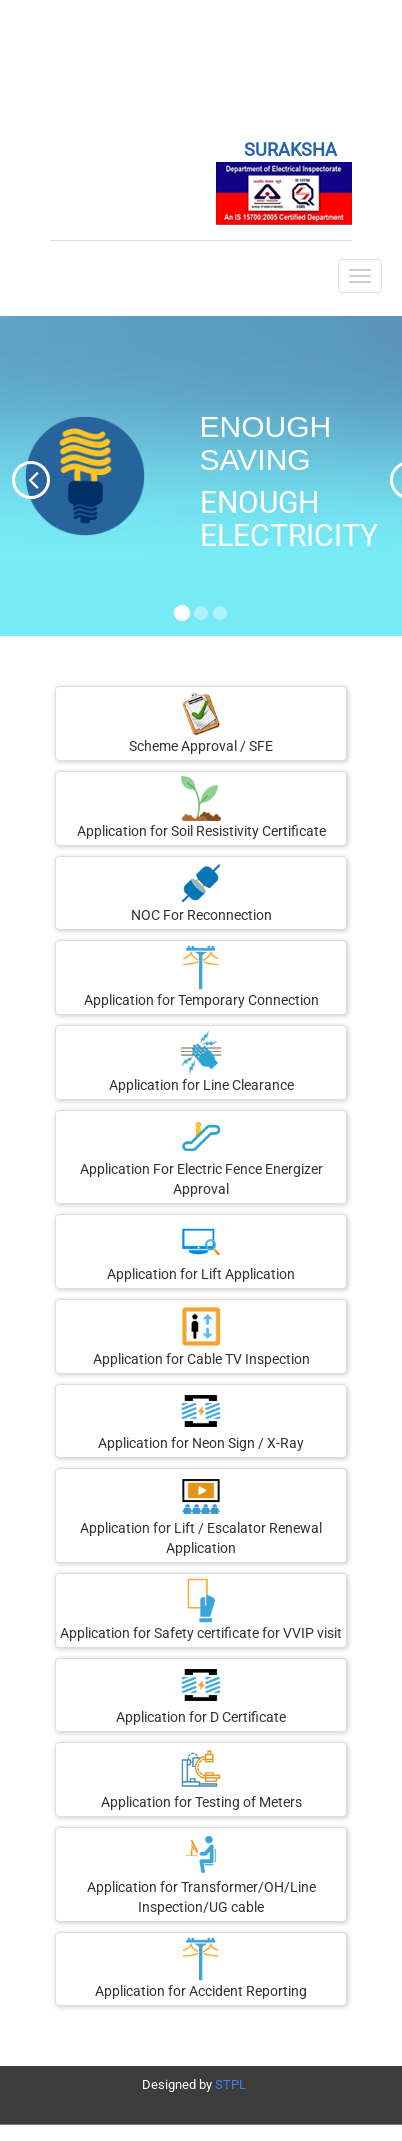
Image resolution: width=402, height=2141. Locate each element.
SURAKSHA (290, 149)
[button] (12, 476)
